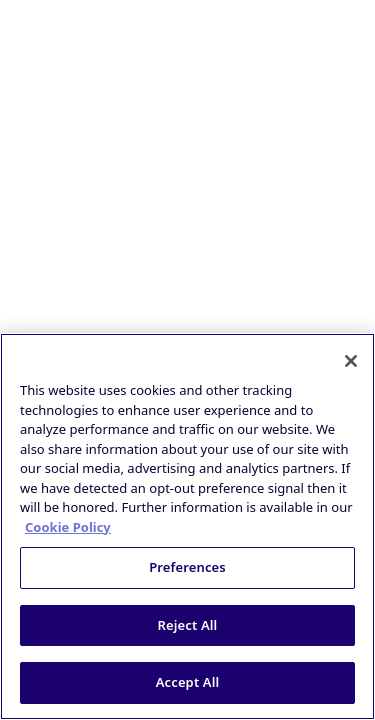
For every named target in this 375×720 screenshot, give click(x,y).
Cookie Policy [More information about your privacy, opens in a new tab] (68, 527)
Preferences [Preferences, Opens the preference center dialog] (187, 567)
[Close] (351, 361)
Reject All (188, 625)
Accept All (188, 682)
